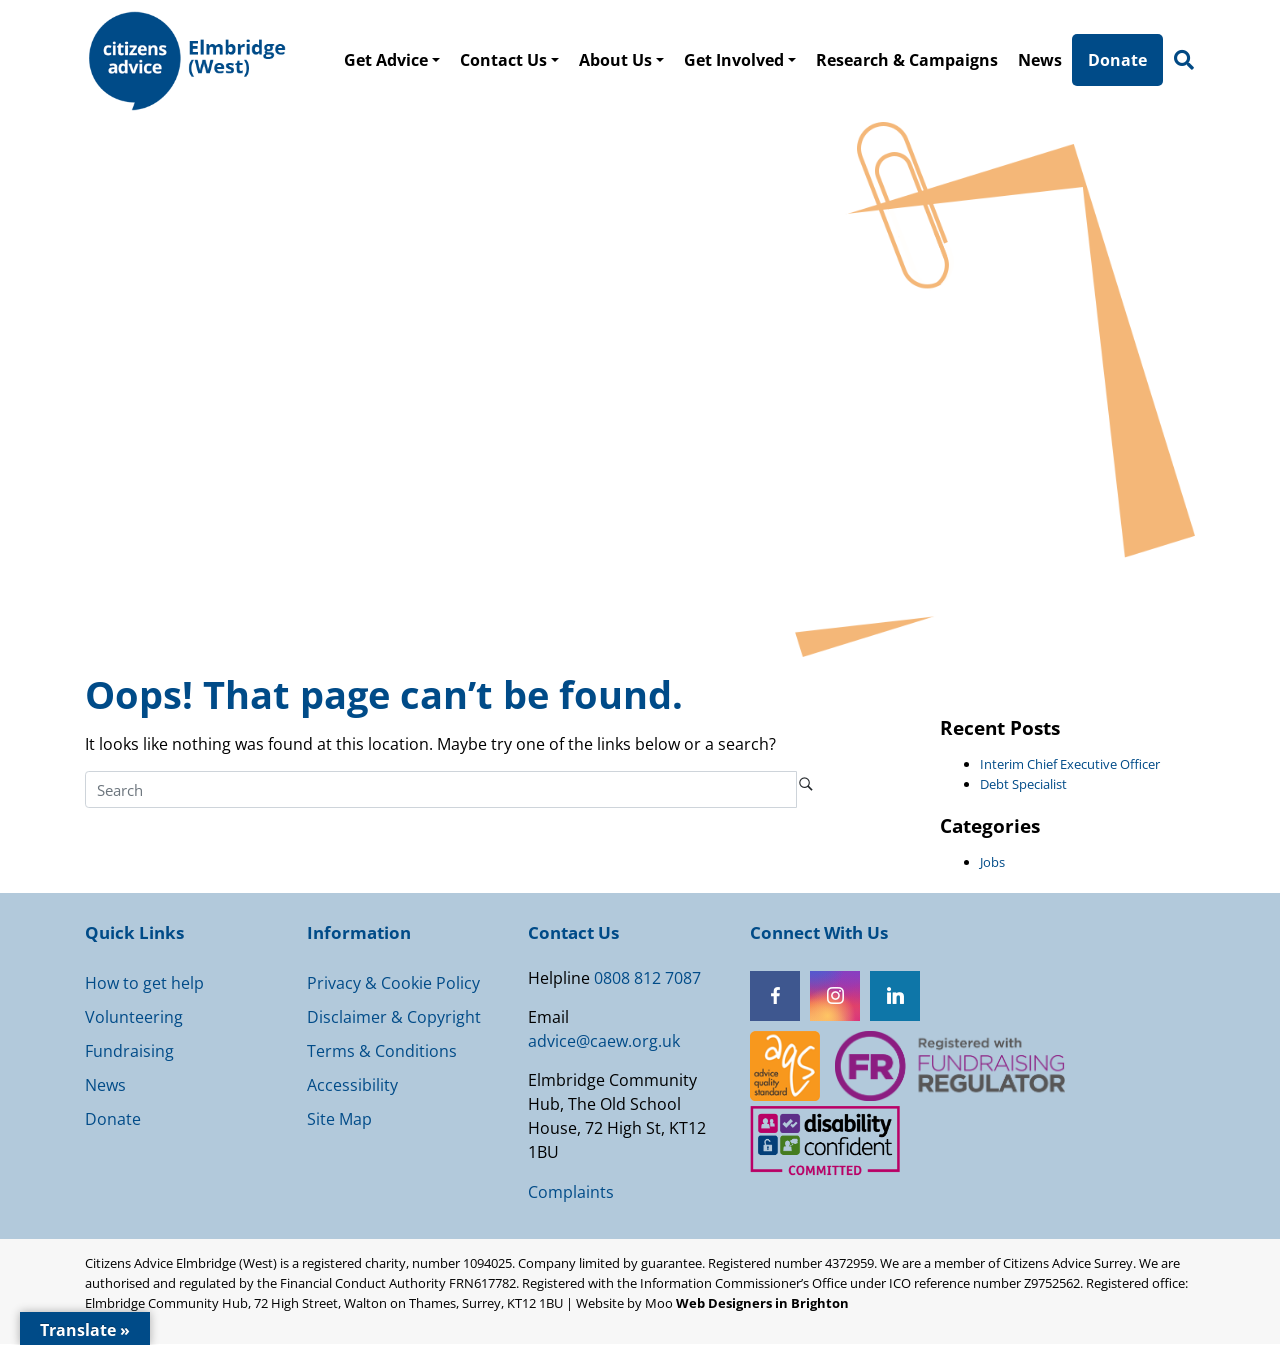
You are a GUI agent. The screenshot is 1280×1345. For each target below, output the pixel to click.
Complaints (571, 1193)
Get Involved (736, 60)
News (1042, 60)
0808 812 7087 (647, 979)
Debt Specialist (1023, 785)
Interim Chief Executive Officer (1070, 765)
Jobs (992, 863)
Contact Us (505, 60)
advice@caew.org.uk (604, 1042)
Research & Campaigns (909, 60)
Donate (1119, 60)
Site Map (339, 1120)
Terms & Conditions (382, 1052)
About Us (617, 60)
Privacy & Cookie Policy (393, 984)
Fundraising (129, 1052)
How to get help (144, 984)
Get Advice (388, 60)
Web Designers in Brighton (762, 1304)
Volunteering (134, 1018)
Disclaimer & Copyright (394, 1018)
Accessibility (352, 1086)
